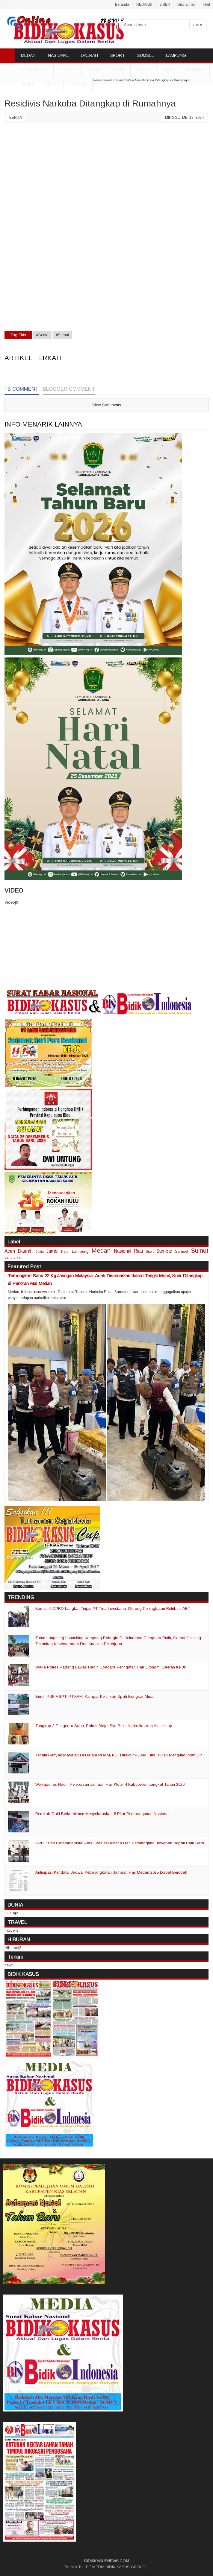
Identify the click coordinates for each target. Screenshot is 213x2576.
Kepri (51, 84)
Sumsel (78, 84)
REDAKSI (144, 4)
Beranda (122, 4)
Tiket (206, 4)
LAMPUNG (176, 55)
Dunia (39, 1251)
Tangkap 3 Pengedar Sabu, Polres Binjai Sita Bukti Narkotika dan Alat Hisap (103, 1726)
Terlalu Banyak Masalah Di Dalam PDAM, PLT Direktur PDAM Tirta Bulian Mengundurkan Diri (119, 1755)
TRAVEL (67, 69)
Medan (101, 1250)
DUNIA (94, 69)
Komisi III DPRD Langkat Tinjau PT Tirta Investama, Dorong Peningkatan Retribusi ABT (112, 1608)
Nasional (122, 1251)
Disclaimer (186, 4)
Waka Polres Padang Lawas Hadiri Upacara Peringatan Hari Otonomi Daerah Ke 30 (110, 1667)
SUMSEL (145, 55)
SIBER (164, 4)
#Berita (42, 335)
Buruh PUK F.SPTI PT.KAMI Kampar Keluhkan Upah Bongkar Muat (94, 1696)
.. (5, 4)
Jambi (27, 84)
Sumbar (194, 69)
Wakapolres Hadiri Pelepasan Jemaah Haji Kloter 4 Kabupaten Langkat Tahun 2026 (110, 1784)
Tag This (18, 335)
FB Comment (21, 389)
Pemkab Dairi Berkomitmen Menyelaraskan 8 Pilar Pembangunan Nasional (102, 1813)
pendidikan (13, 1257)
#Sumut (62, 335)
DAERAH (89, 55)
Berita (15, 117)
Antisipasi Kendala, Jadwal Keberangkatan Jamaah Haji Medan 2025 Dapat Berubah (111, 1872)
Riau (169, 69)
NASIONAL (58, 55)
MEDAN (28, 55)
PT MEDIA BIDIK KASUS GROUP (115, 2567)
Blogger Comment (69, 389)
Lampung (80, 1251)
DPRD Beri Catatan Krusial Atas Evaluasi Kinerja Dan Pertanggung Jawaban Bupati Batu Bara (119, 1843)
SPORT (117, 55)
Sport (150, 1251)
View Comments (106, 405)
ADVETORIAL (34, 69)
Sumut (144, 69)
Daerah (25, 1251)
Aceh (118, 69)
